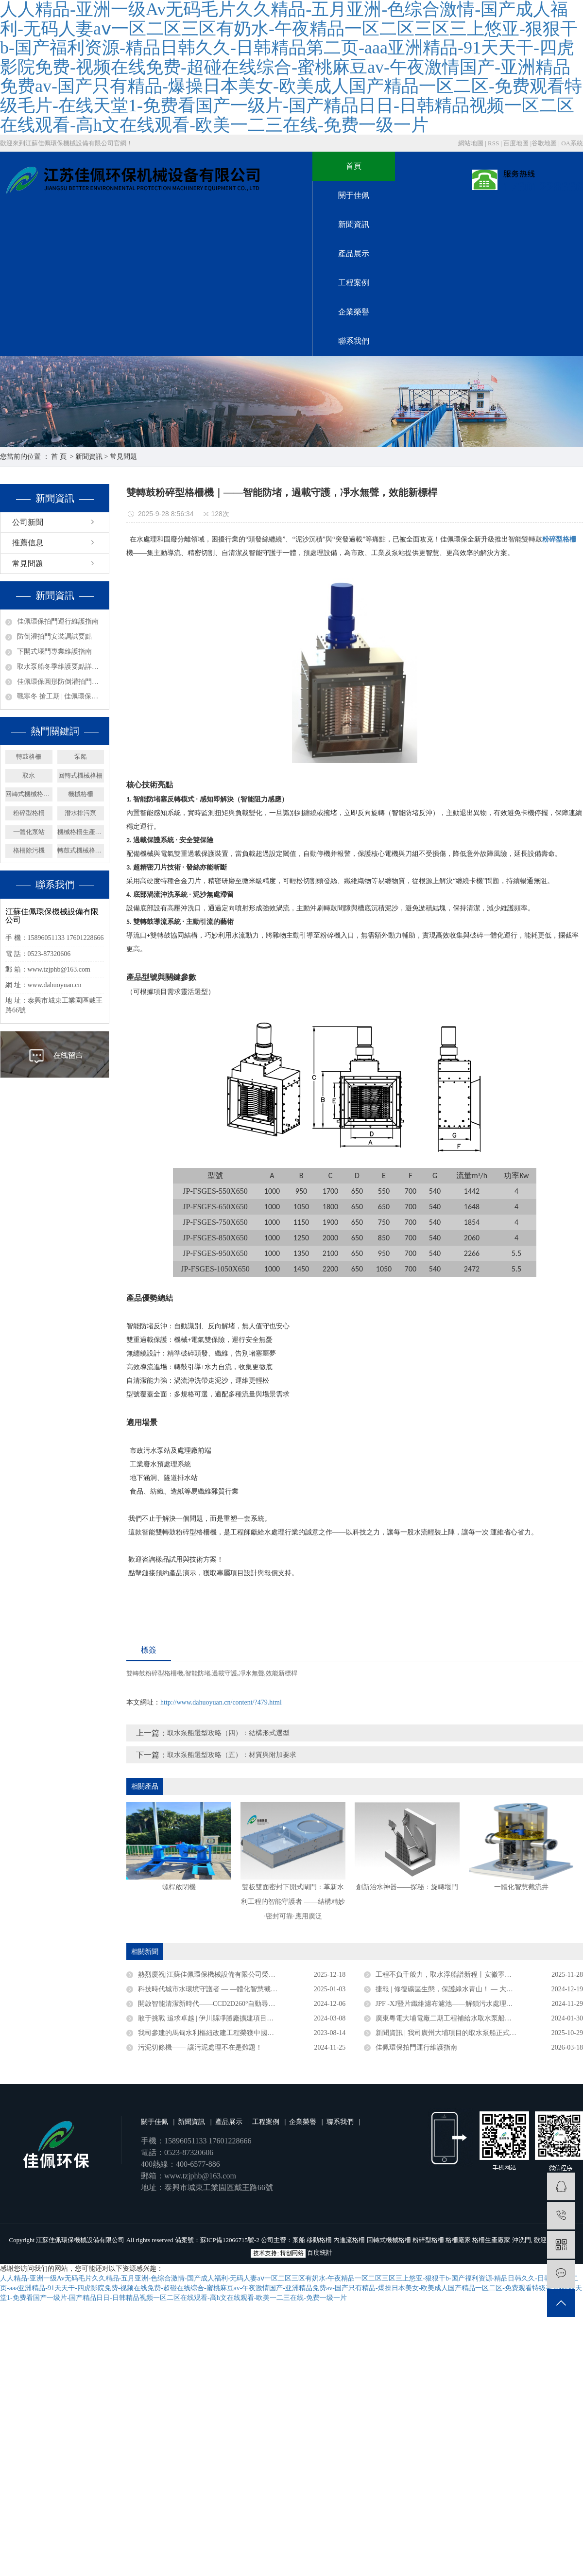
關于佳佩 (353, 195)
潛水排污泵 (80, 813)
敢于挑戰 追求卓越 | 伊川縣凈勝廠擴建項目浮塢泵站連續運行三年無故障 (241, 2018)
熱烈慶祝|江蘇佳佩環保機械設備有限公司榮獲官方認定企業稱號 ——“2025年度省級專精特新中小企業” (241, 1974)
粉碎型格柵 (29, 813)
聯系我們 (353, 341)
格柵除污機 (29, 850)
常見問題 (123, 456)
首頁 (353, 166)
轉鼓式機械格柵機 (80, 850)
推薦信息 (27, 543)
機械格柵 (80, 794)
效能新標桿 (281, 1673)
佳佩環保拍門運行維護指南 (58, 621)
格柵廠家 (458, 2240)
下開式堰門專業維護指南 (54, 651)
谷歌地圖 (544, 143)
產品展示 (353, 253)
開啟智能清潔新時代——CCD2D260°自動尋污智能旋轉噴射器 (230, 2003)
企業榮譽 (353, 312)
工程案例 (353, 282)
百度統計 (319, 2252)
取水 (28, 775)
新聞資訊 (353, 224)
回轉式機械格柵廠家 (28, 794)
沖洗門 (521, 2240)
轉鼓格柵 (28, 756)
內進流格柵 (349, 2240)
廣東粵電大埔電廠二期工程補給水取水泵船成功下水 (454, 2018)
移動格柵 (319, 2240)
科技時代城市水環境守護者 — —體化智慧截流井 (211, 1989)
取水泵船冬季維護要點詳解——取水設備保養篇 (60, 666)
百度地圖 (516, 143)
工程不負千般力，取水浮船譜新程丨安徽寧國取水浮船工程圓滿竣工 (478, 1974)
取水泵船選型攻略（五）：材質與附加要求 (231, 1754)
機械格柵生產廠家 (80, 831)
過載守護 (224, 1673)
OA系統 (572, 143)
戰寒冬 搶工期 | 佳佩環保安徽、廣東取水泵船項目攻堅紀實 (60, 696)
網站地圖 (471, 143)
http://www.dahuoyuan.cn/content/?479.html (221, 1702)
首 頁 (59, 456)
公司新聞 (27, 522)
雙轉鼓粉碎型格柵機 (154, 1673)
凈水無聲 (251, 1673)
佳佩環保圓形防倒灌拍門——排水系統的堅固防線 (60, 681)
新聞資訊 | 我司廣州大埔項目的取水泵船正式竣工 (449, 2032)
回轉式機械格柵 (80, 775)
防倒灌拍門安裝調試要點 (54, 636)
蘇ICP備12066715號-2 (229, 2240)
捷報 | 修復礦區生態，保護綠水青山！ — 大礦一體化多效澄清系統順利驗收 (479, 1989)
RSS (493, 143)
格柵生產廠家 (491, 2240)
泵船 (80, 756)
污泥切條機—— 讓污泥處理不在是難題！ (200, 2047)
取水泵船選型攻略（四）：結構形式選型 (228, 1733)
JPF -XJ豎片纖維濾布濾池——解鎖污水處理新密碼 (451, 2003)
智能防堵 (197, 1673)
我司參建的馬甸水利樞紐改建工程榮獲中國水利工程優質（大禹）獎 (240, 2032)
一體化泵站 (29, 831)
